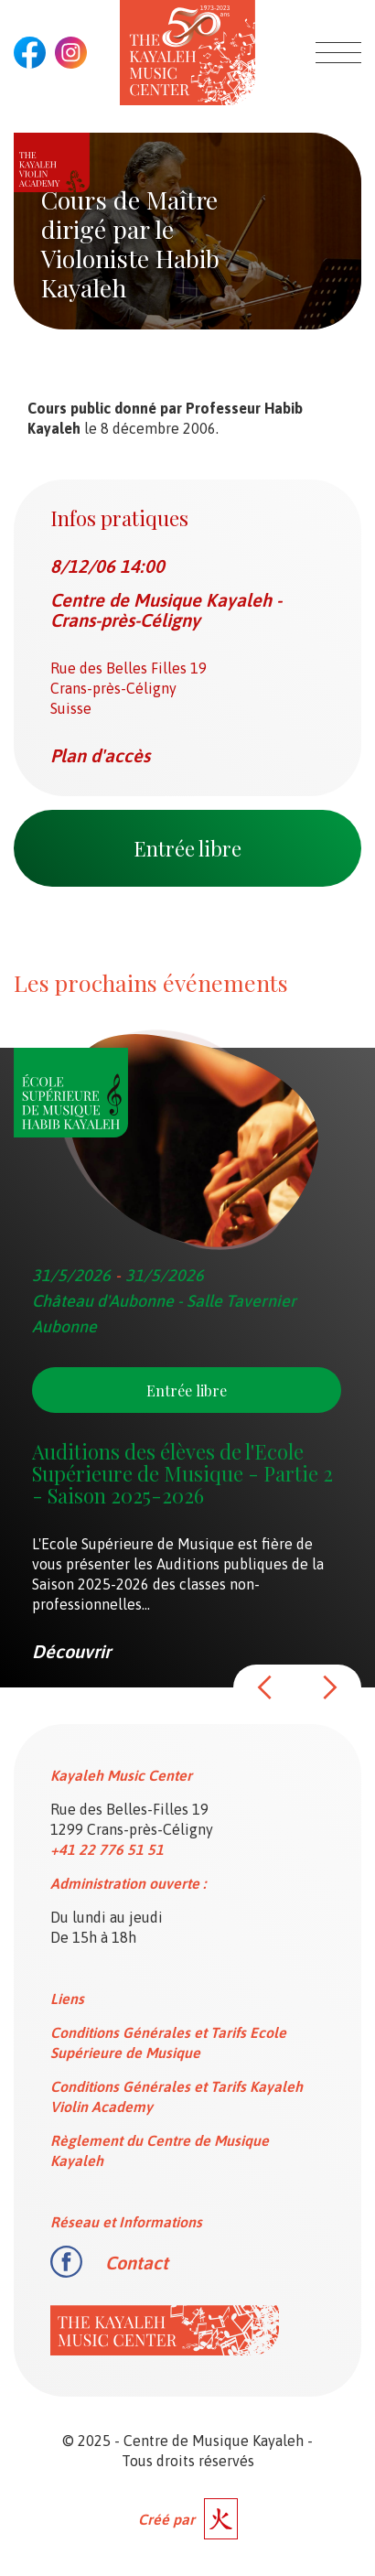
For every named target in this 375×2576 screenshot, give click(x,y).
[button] (265, 1687)
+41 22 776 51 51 (107, 1849)
